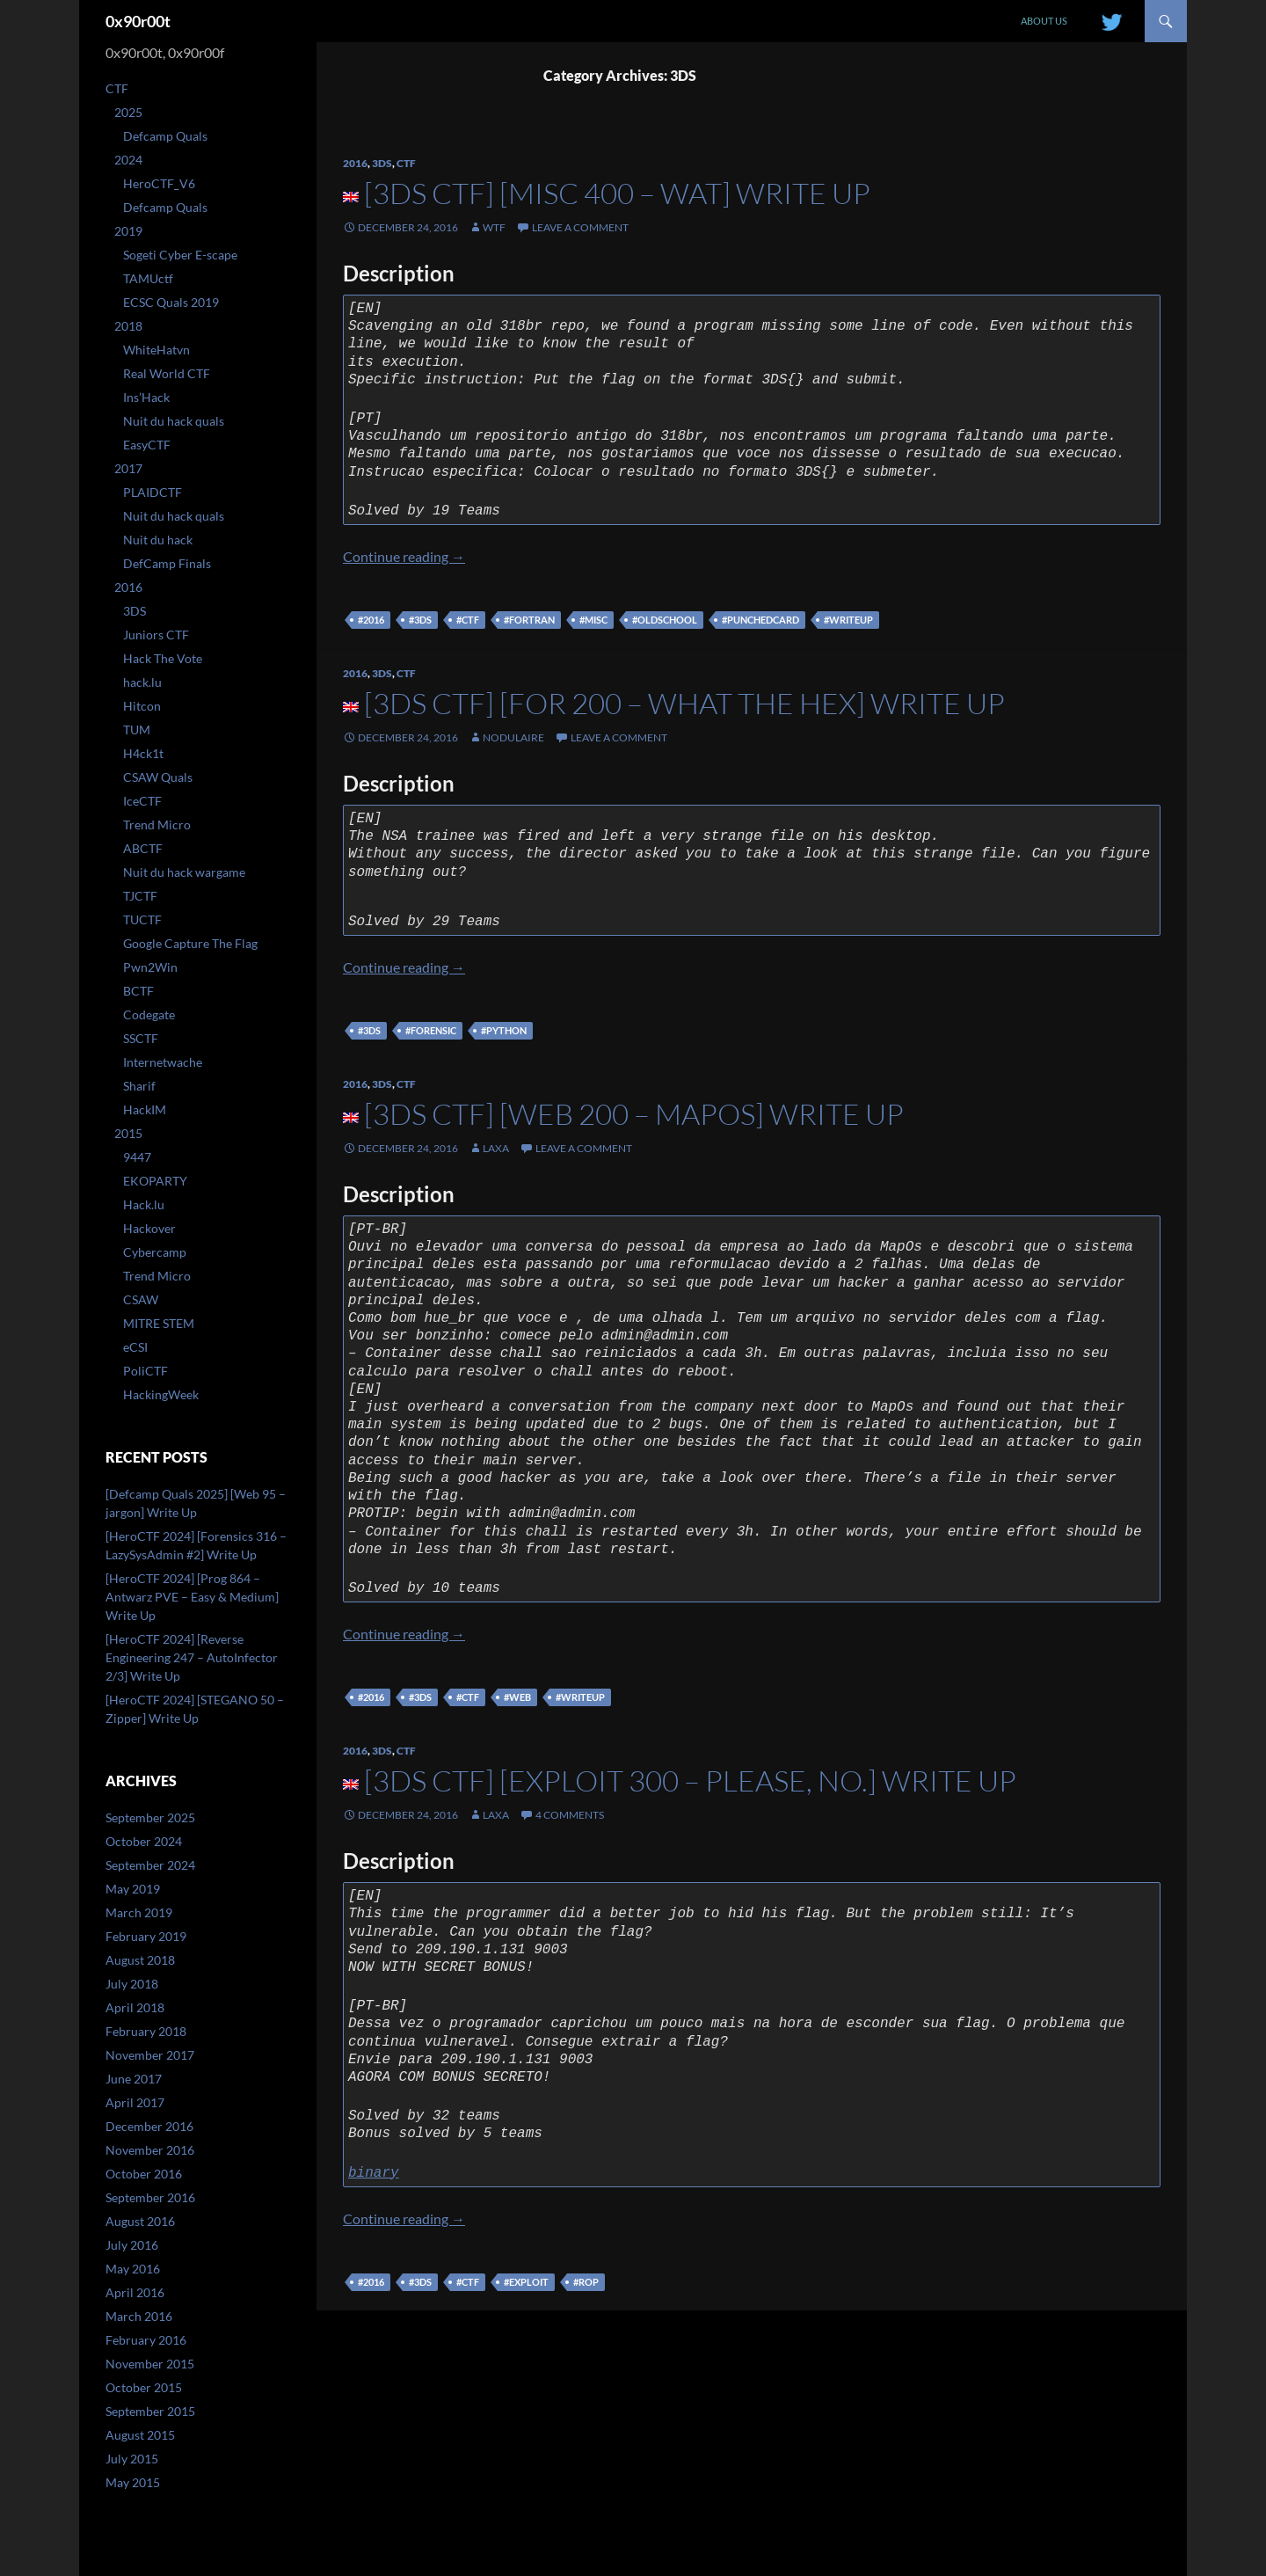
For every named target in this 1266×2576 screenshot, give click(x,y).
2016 (355, 163)
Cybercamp (154, 1251)
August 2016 (140, 2221)
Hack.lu (143, 1204)
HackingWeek (161, 1394)
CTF (406, 163)
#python (504, 1030)
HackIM (144, 1109)
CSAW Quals (158, 777)
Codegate (149, 1014)
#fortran (529, 619)
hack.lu (142, 682)
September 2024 (150, 1864)
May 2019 (133, 1888)
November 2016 (150, 2149)
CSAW (140, 1299)
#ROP (586, 2282)
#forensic (430, 1030)
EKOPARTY (155, 1180)
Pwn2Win (150, 967)
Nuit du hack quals (173, 420)
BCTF (138, 990)
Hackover (149, 1228)
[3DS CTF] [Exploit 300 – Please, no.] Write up (690, 1780)
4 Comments (569, 1814)
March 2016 (139, 2316)
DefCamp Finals (167, 563)
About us (1044, 20)
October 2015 (144, 2387)
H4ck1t (143, 753)
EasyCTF (147, 444)
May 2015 (133, 2482)
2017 (128, 468)
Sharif (139, 1085)
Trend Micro (157, 824)
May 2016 (133, 2268)
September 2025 (150, 1817)
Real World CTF (166, 373)
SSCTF (140, 1038)
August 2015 (140, 2434)
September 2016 (150, 2197)
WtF (494, 227)
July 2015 (132, 2458)
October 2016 (144, 2173)
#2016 (371, 619)
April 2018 (135, 2007)
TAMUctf (148, 278)
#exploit (526, 2282)
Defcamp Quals (165, 135)
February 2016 (146, 2339)
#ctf (467, 619)
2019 (128, 230)
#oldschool (664, 619)
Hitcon (142, 705)
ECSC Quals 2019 (171, 302)
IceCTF (142, 800)
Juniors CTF (156, 634)
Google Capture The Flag (190, 943)
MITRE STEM (158, 1323)
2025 (128, 112)
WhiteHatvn (156, 349)
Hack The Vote (162, 658)
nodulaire (513, 737)
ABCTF (143, 848)
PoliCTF (145, 1370)
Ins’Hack (146, 397)
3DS (382, 163)
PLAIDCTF (152, 492)
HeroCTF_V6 (159, 183)
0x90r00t (138, 21)
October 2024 (144, 1841)
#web (517, 1697)
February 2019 (146, 1936)
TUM (136, 729)
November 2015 (150, 2363)
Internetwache (162, 1061)
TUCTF (142, 919)
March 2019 (139, 1912)
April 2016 (135, 2292)
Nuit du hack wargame (184, 872)
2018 (128, 325)
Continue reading (404, 556)
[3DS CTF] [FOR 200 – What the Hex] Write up (684, 703)
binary (373, 2173)
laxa (496, 1148)
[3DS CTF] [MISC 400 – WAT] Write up (617, 193)
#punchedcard (760, 619)
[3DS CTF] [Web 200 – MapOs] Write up (634, 1114)
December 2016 (149, 2126)
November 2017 (150, 2054)
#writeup (848, 619)
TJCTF (140, 895)
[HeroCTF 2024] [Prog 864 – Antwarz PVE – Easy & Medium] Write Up (192, 1597)
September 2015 (150, 2411)
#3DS (420, 619)
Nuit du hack (158, 539)
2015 (128, 1133)
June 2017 (134, 2078)
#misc (593, 619)
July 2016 (132, 2244)
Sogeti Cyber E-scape (180, 254)
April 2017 (135, 2102)
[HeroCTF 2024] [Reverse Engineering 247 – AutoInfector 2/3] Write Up (192, 1657)
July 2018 (132, 1983)
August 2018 (140, 1959)
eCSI (135, 1346)
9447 (137, 1156)
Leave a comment (580, 227)
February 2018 (146, 2031)
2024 (128, 159)
